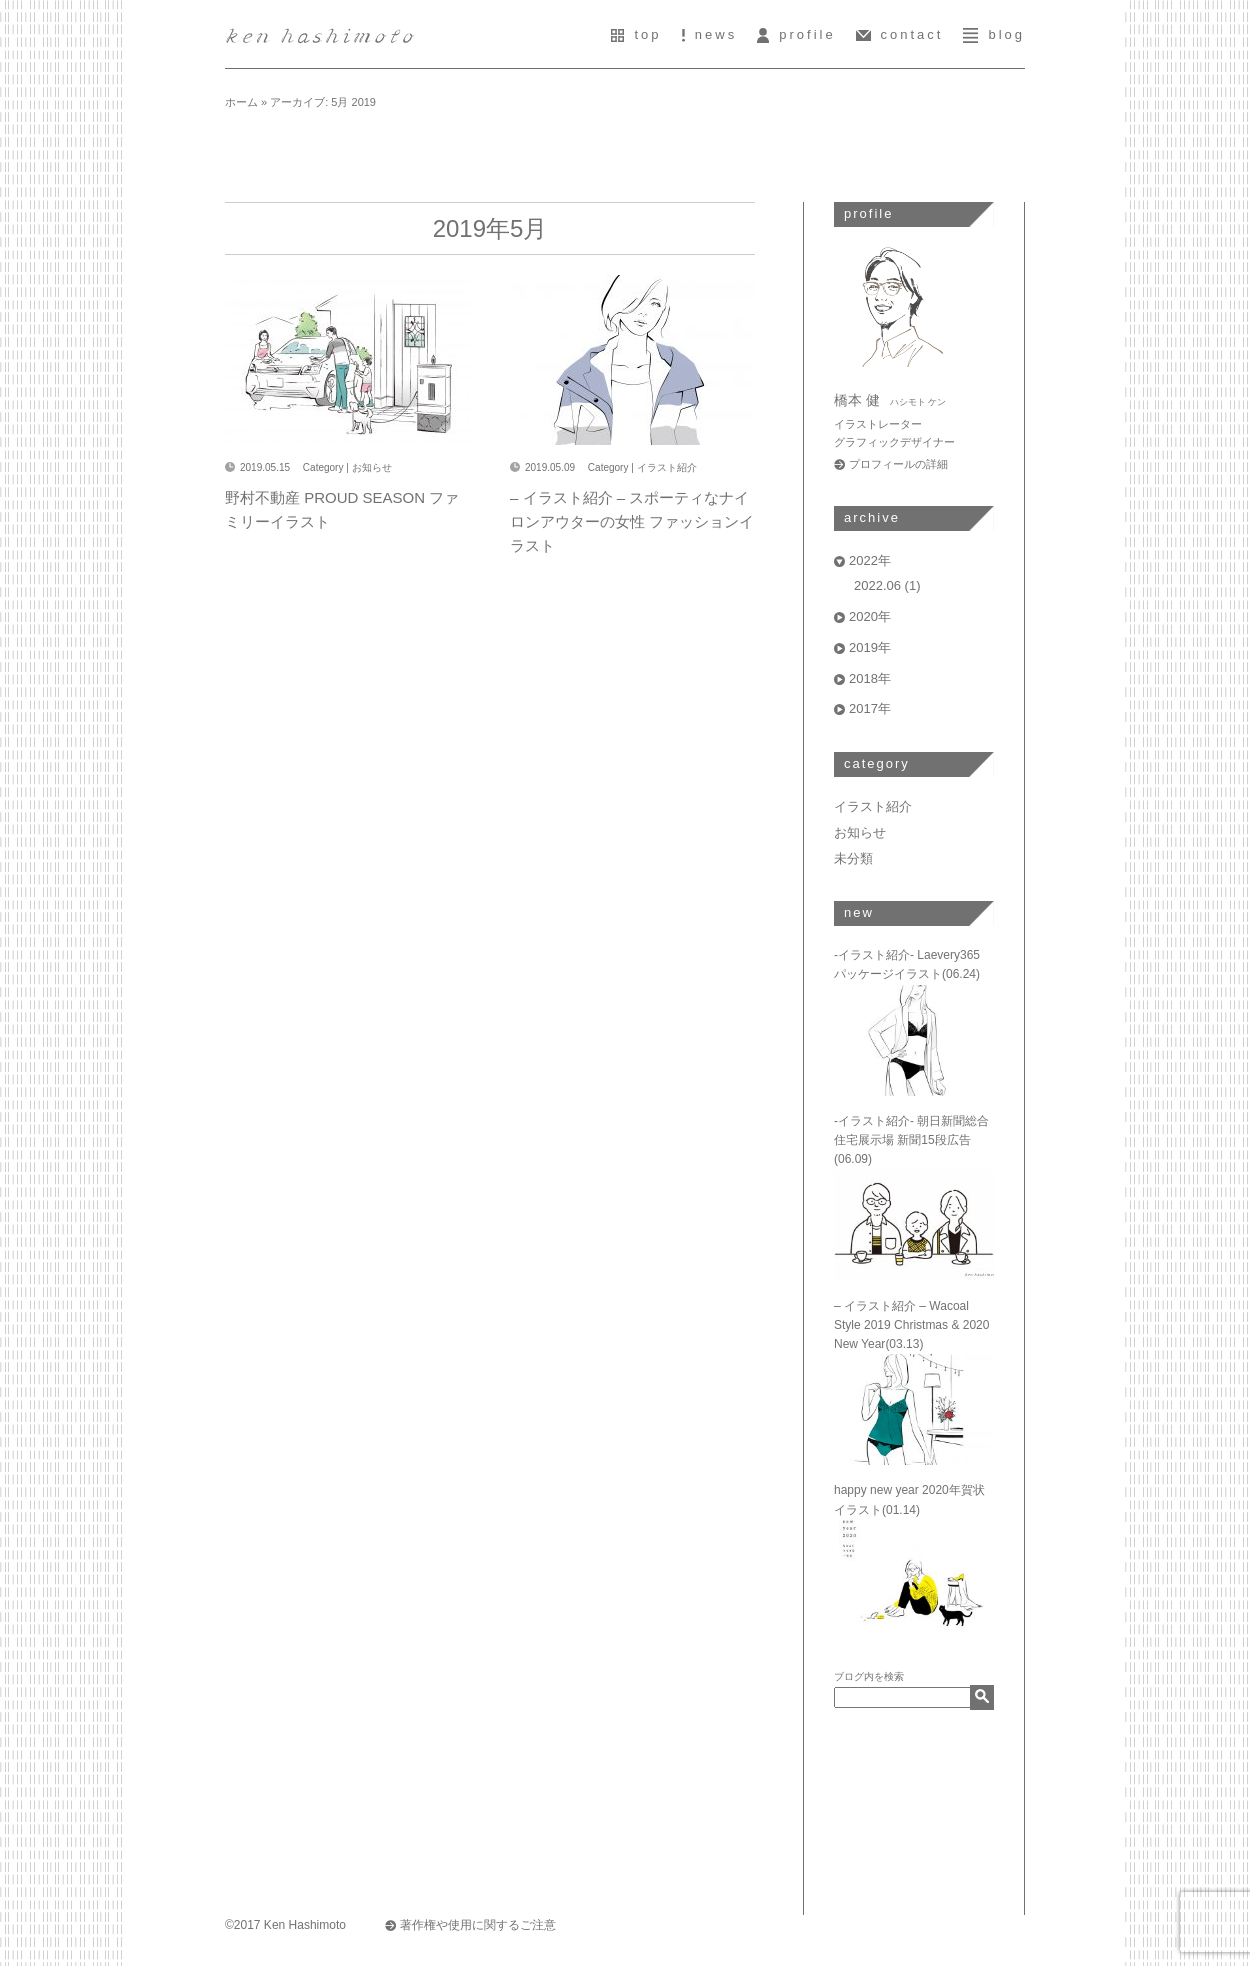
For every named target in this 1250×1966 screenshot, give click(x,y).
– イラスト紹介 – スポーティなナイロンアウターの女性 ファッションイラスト (632, 521)
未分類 (853, 858)
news (710, 34)
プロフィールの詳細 (898, 464)
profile (796, 34)
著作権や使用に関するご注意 (478, 1925)
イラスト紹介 (667, 467)
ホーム (241, 102)
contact (900, 34)
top (636, 34)
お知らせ (372, 467)
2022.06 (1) (887, 585)
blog (994, 34)
